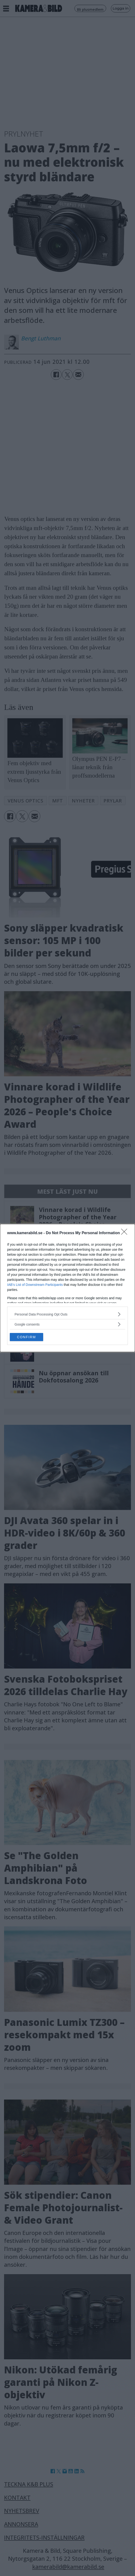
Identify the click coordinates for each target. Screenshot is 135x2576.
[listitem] (67, 1314)
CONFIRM (26, 1337)
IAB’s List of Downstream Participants (35, 1285)
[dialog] (67, 1288)
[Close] (125, 1233)
